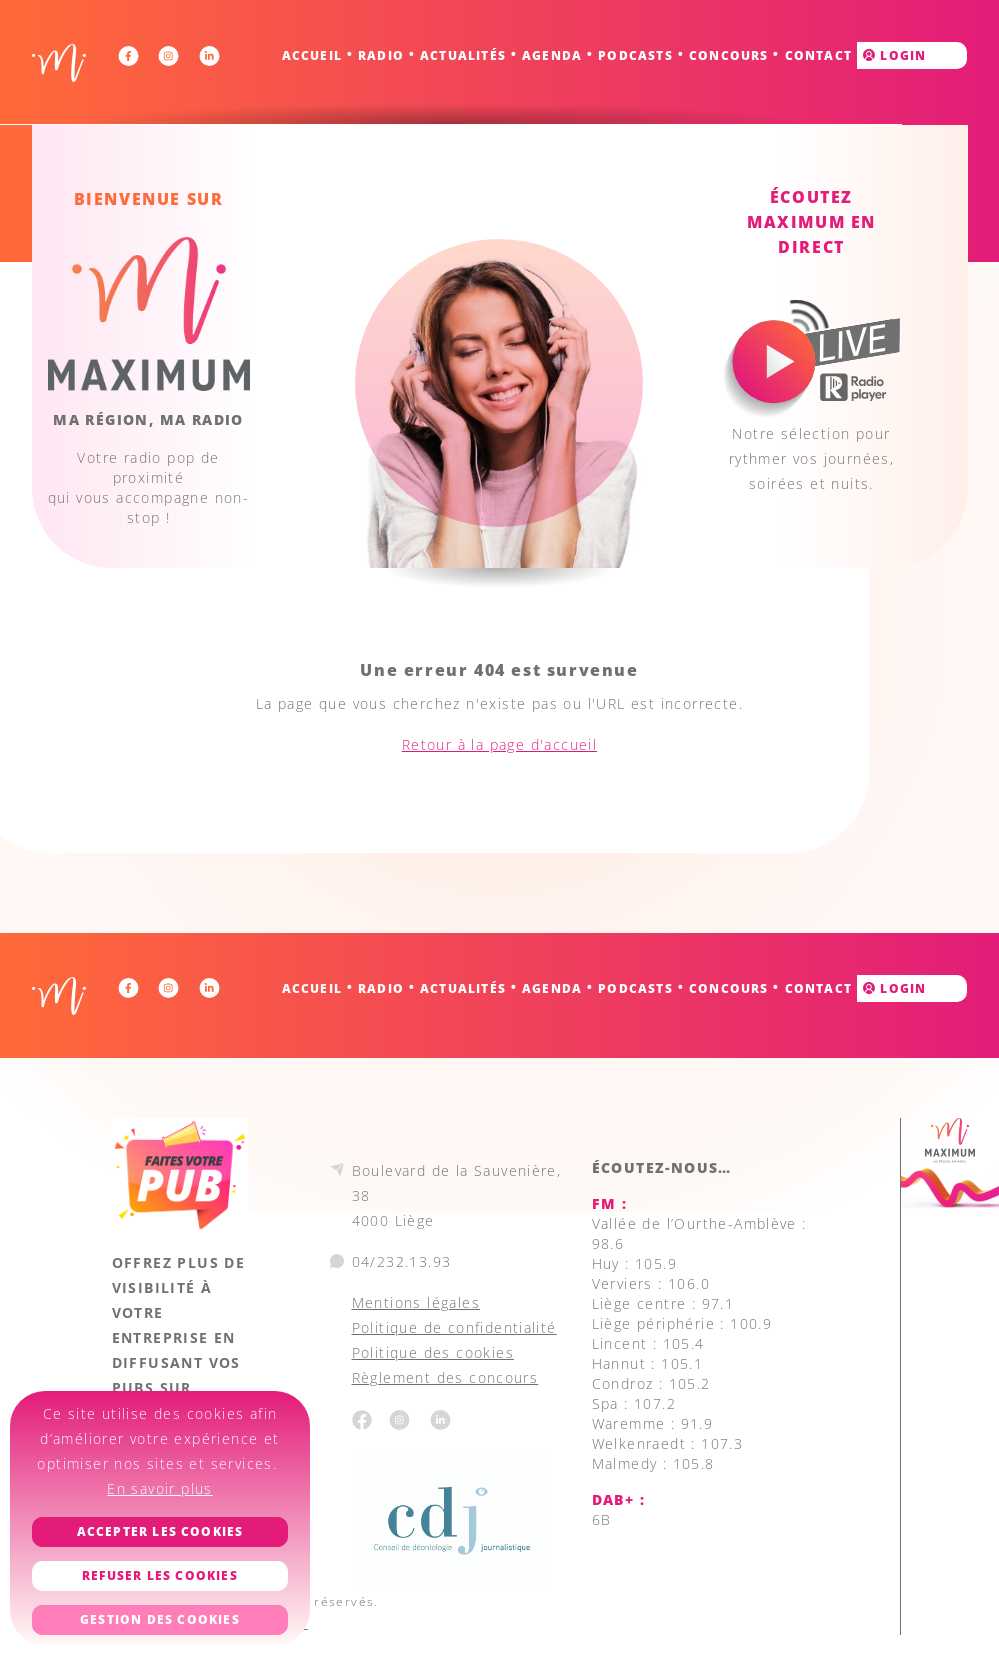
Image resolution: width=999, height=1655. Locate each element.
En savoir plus (160, 1488)
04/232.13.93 (402, 1261)
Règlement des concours (445, 1377)
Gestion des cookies (160, 1619)
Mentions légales (416, 1302)
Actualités (463, 55)
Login (894, 55)
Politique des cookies (433, 1352)
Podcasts (635, 55)
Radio (381, 55)
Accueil (312, 55)
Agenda (552, 55)
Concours (729, 55)
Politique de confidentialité (454, 1327)
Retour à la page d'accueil (499, 744)
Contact (818, 55)
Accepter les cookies (160, 1531)
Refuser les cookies (160, 1575)
